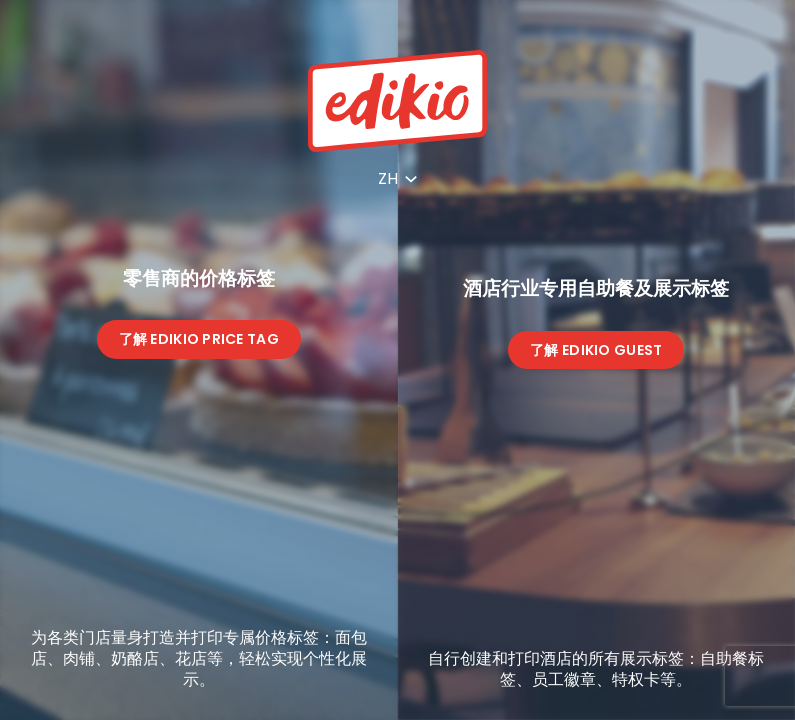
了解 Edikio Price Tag (199, 339)
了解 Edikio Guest (596, 350)
